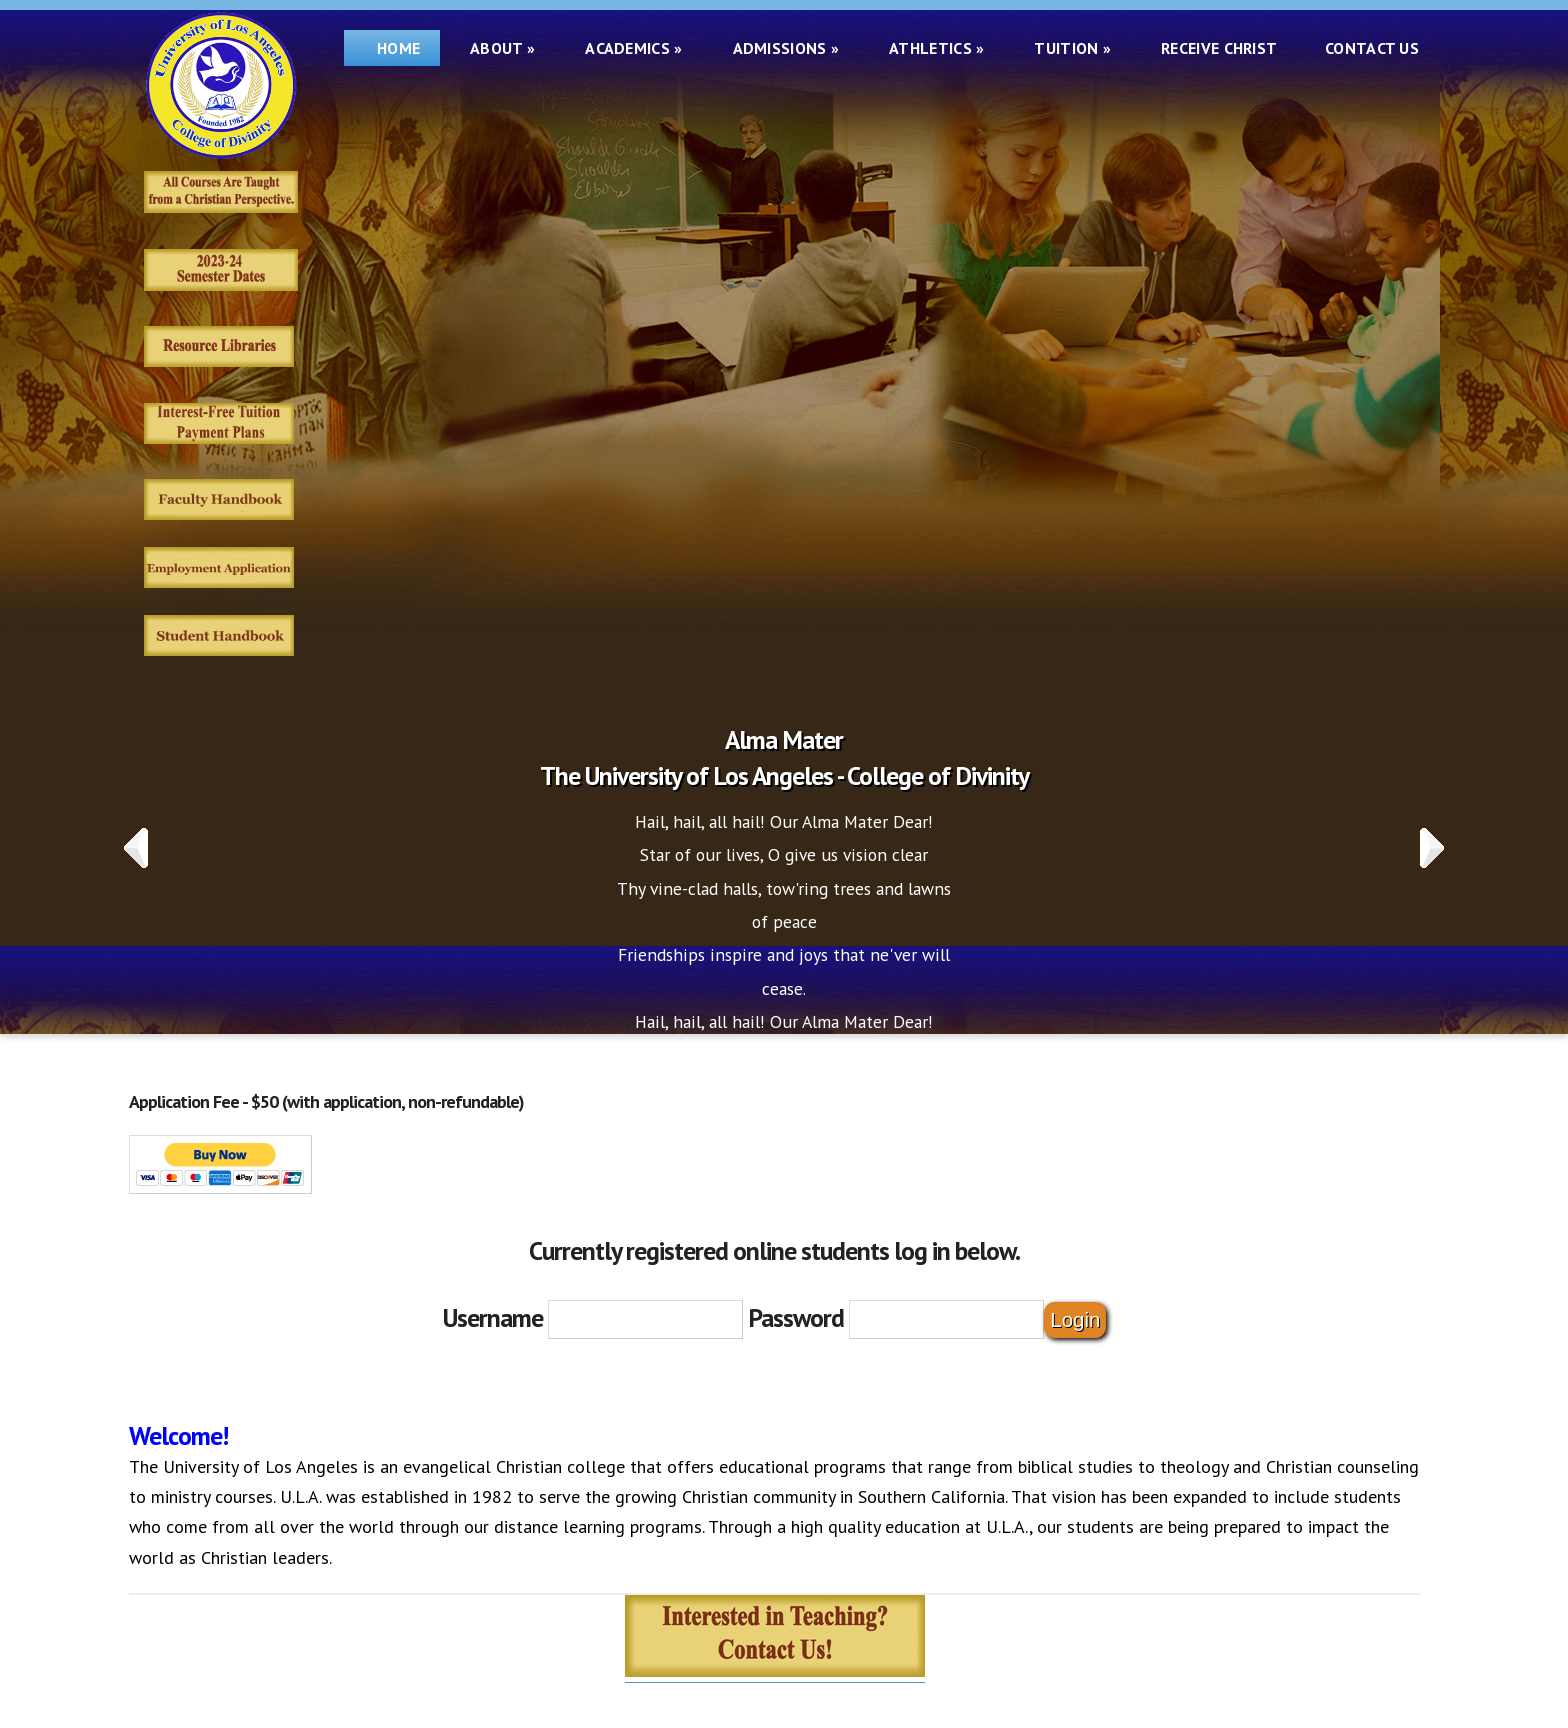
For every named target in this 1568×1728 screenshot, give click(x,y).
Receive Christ (1223, 48)
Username (493, 1317)
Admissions (786, 48)
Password (796, 1317)
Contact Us (1372, 48)
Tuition (1072, 48)
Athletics (936, 48)
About (502, 48)
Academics (633, 48)
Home (392, 48)
